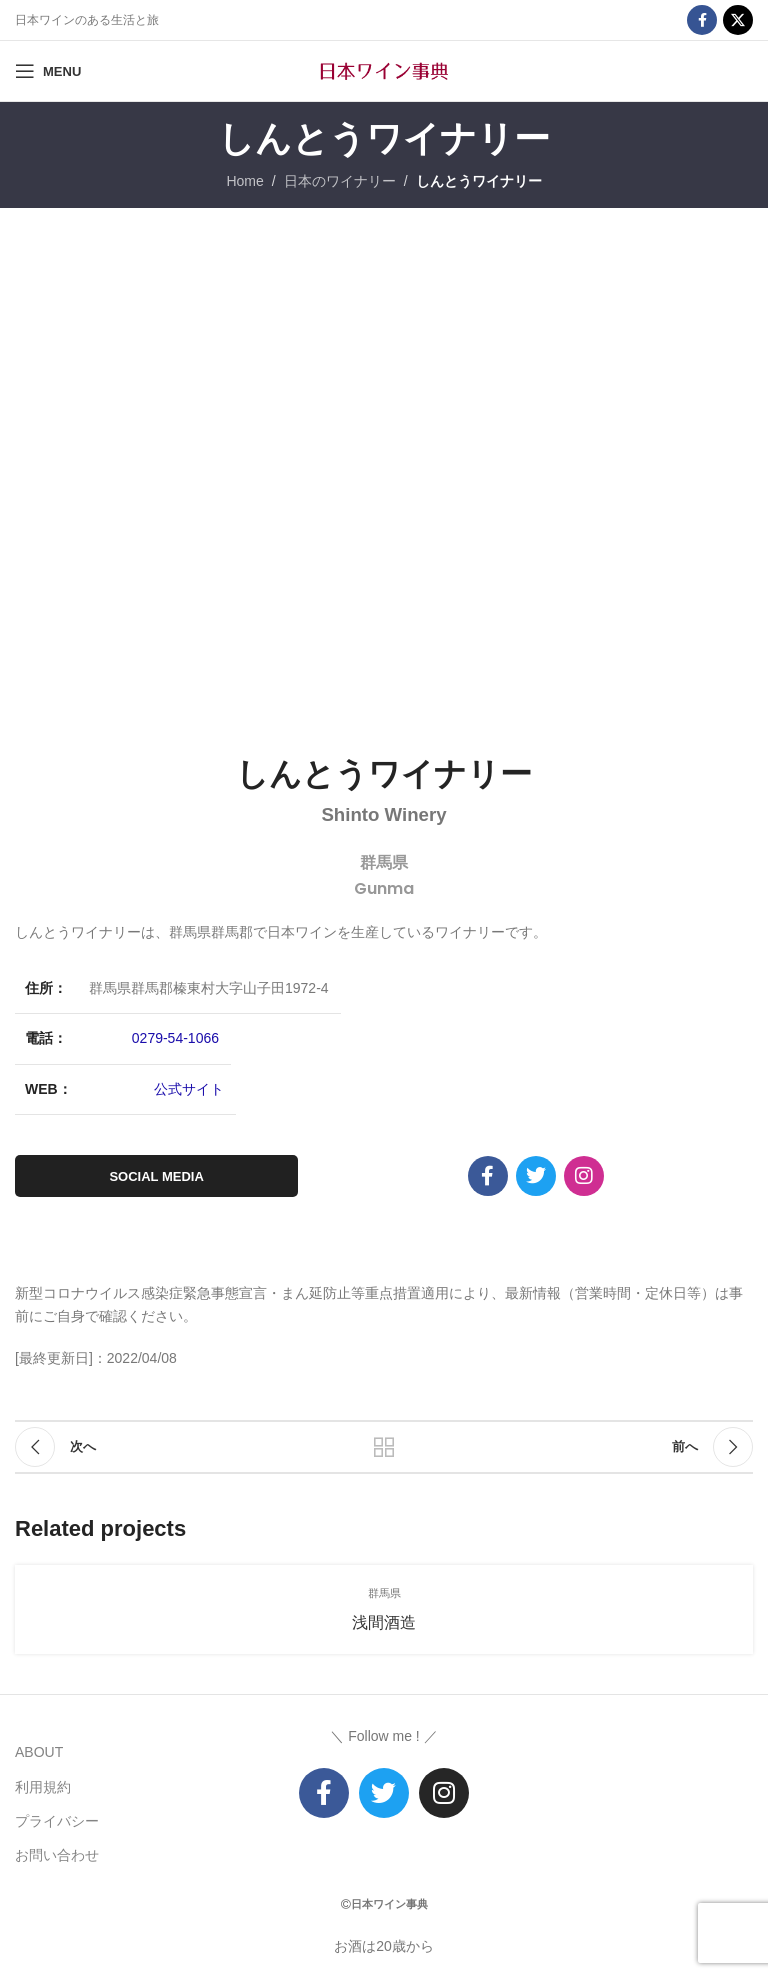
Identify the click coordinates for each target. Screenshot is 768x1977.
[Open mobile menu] (48, 71)
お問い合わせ (57, 1855)
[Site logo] (384, 70)
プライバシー (57, 1821)
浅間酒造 (384, 1622)
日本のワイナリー (340, 181)
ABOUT (39, 1752)
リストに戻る (384, 1447)
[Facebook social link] (702, 20)
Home (244, 181)
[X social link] (738, 20)
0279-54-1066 (175, 1038)
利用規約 (43, 1787)
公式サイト (189, 1089)
